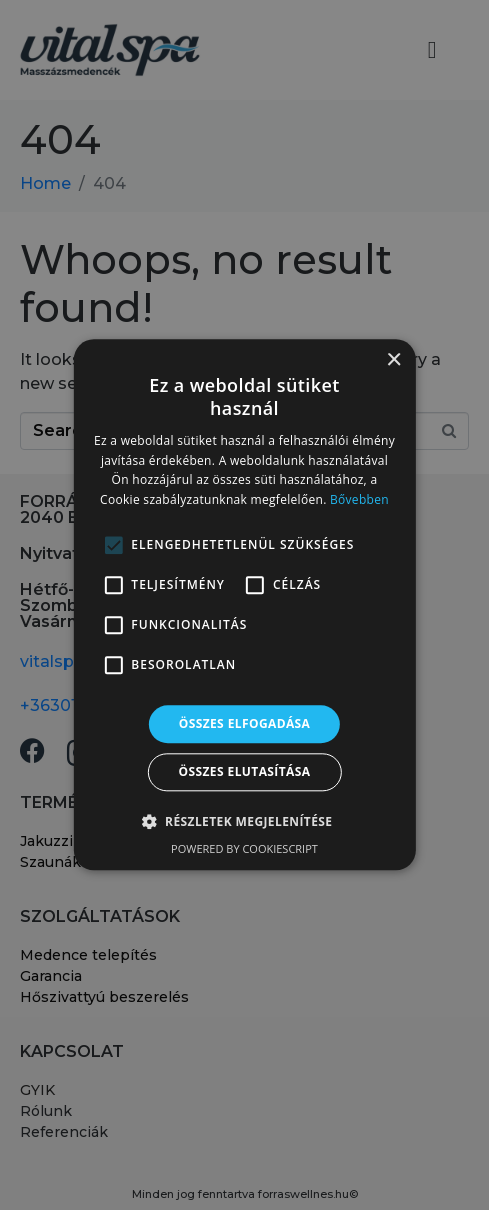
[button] (245, 822)
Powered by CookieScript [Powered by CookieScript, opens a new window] (244, 849)
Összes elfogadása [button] (245, 723)
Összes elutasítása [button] (245, 772)
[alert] (244, 605)
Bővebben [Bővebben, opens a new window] (359, 499)
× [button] (393, 360)
